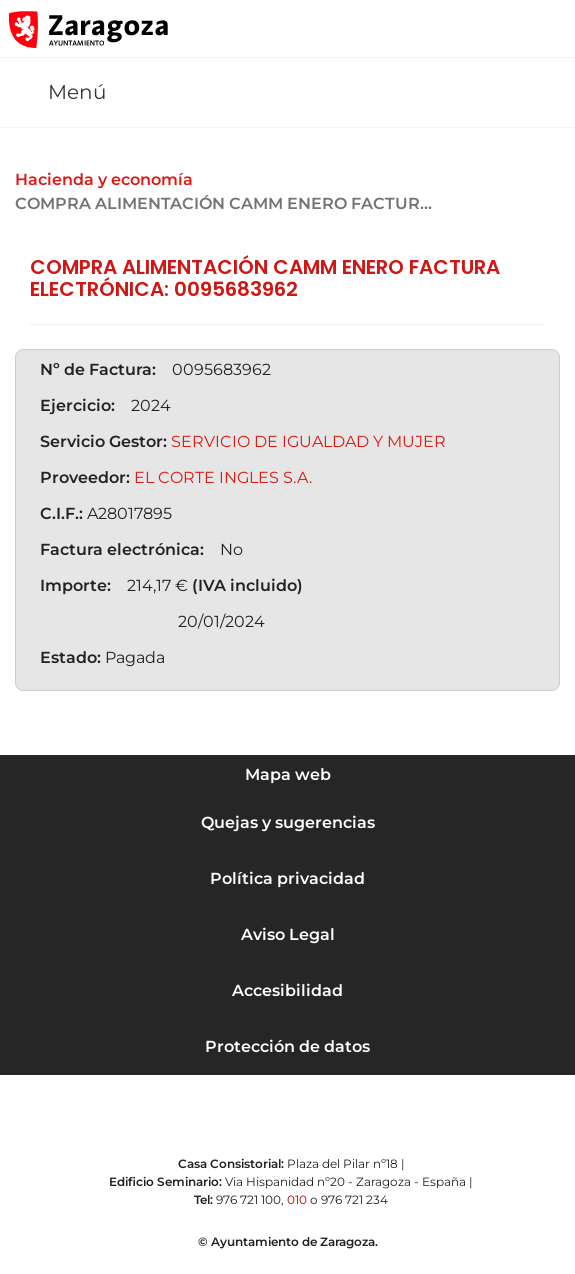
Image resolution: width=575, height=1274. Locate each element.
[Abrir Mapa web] (546, 29)
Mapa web (288, 774)
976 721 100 (248, 1199)
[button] (465, 29)
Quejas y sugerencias (288, 822)
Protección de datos (287, 1046)
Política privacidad (287, 878)
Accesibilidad (287, 990)
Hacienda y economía (104, 179)
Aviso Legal (288, 934)
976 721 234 (354, 1199)
